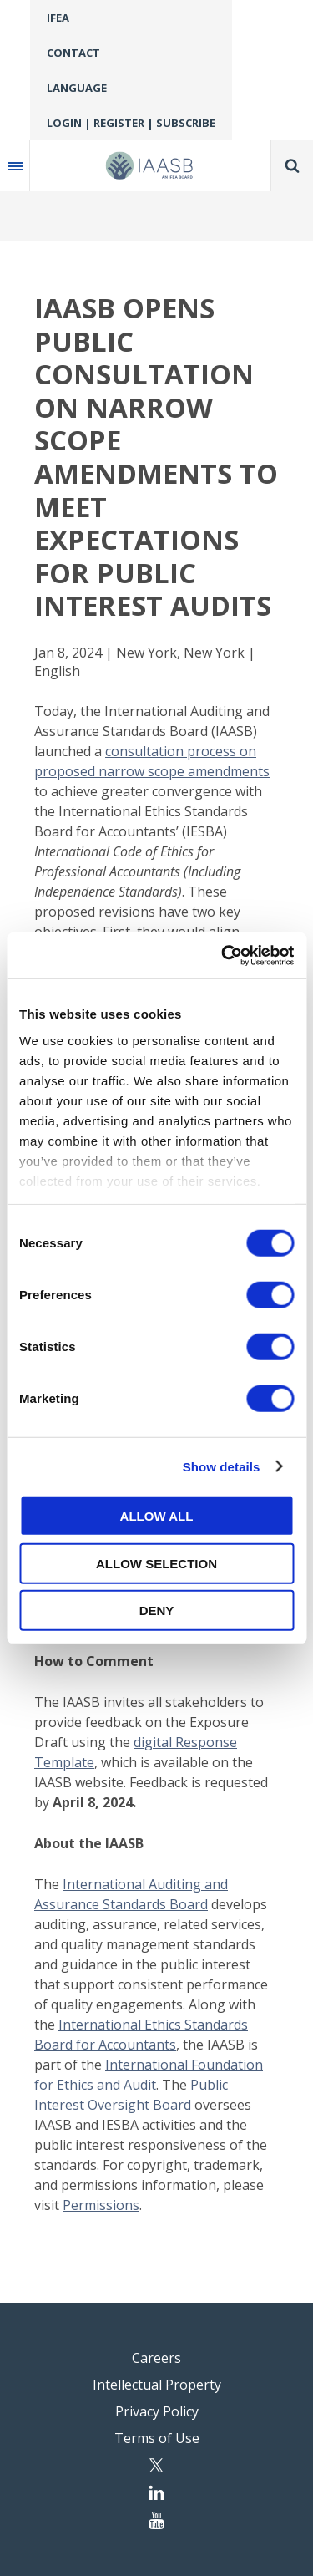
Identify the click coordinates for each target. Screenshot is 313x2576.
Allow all (157, 1516)
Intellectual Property (157, 2384)
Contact (73, 52)
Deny (156, 1610)
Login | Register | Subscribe (131, 122)
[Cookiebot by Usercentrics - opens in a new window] (223, 955)
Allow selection (156, 1563)
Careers (156, 2358)
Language (77, 87)
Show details (221, 1466)
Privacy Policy (157, 2411)
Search (292, 165)
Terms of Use (156, 2438)
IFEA (58, 17)
